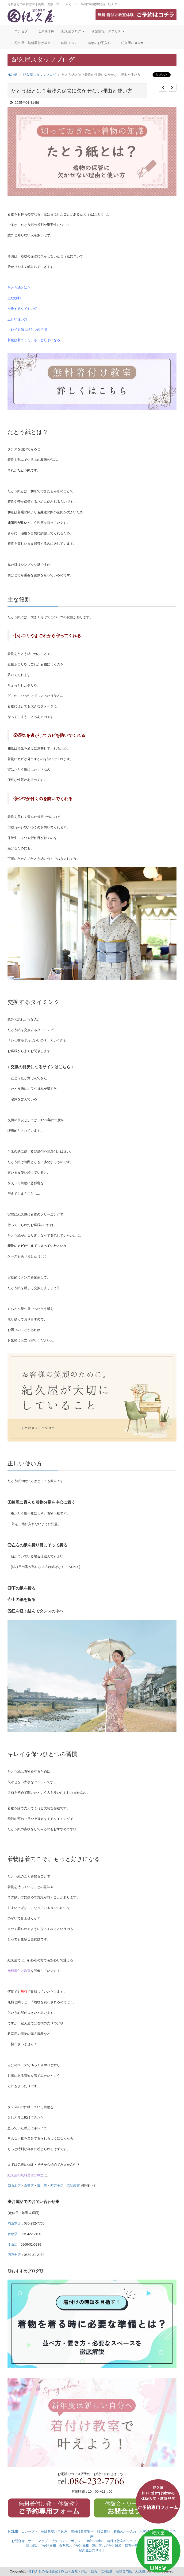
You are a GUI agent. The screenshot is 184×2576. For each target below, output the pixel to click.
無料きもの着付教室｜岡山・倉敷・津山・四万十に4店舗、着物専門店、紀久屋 (86, 2571)
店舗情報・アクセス (108, 31)
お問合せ (18, 2541)
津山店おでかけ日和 (107, 2545)
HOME (12, 75)
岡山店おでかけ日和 (41, 2545)
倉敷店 (29, 2186)
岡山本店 (14, 2186)
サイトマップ (38, 2541)
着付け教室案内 (82, 2531)
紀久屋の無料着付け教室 (26, 2175)
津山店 (42, 2186)
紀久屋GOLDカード (135, 43)
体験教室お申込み (54, 2531)
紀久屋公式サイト (92, 2550)
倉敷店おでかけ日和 (74, 2545)
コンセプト (23, 31)
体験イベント (71, 43)
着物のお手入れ (101, 43)
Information (95, 2541)
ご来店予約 (46, 31)
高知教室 (73, 2186)
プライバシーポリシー (67, 2541)
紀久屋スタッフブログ (39, 75)
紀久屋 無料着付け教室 (34, 43)
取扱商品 (103, 2531)
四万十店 (56, 2186)
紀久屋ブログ (72, 31)
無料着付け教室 (19, 1971)
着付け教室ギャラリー (123, 2541)
